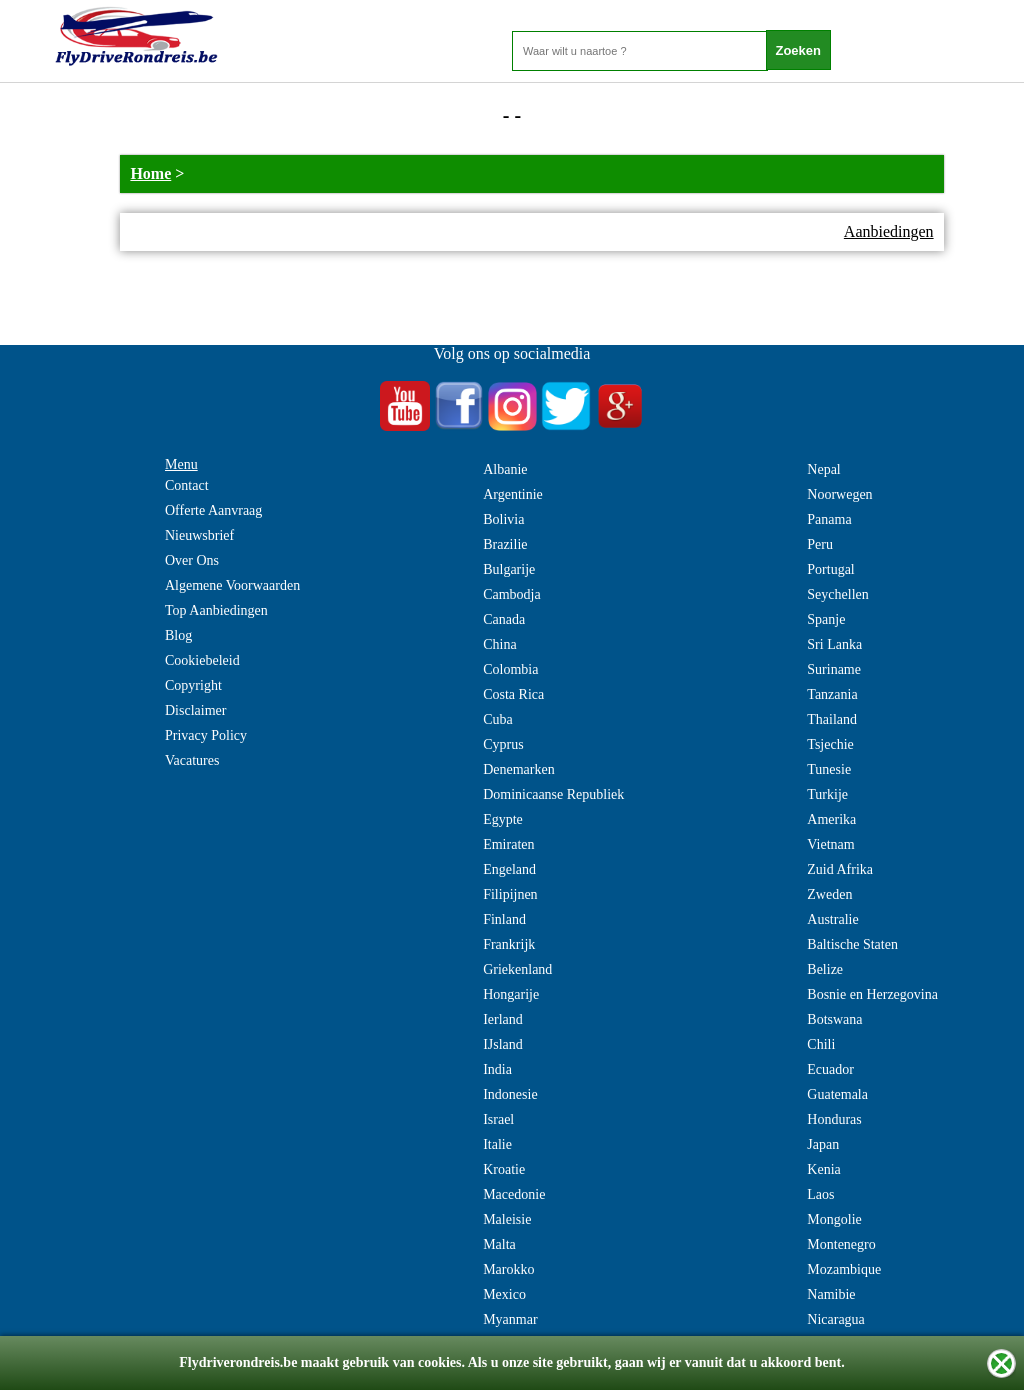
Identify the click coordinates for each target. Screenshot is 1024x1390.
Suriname (834, 669)
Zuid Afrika (840, 869)
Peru (820, 544)
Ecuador (830, 1069)
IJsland (503, 1044)
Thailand (832, 719)
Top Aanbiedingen (216, 610)
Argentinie (513, 494)
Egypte (503, 819)
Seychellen (837, 594)
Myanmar (510, 1319)
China (499, 644)
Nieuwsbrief (199, 535)
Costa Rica (513, 694)
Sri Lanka (834, 644)
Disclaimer (195, 710)
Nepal (823, 469)
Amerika (831, 819)
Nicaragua (836, 1319)
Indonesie (510, 1094)
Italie (497, 1144)
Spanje (826, 619)
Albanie (505, 469)
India (497, 1069)
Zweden (829, 894)
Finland (504, 919)
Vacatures (192, 760)
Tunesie (829, 769)
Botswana (834, 1019)
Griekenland (517, 969)
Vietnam (830, 844)
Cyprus (503, 744)
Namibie (831, 1294)
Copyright (193, 685)
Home (150, 173)
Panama (829, 519)
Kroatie (504, 1169)
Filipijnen (510, 894)
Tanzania (832, 694)
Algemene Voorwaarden (232, 585)
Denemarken (519, 769)
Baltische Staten (852, 944)
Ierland (503, 1019)
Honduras (834, 1119)
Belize (825, 969)
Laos (820, 1194)
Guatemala (837, 1094)
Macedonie (514, 1194)
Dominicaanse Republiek (553, 794)
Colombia (510, 669)
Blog (178, 635)
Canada (504, 619)
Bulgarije (509, 569)
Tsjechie (830, 744)
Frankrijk (509, 944)
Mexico (504, 1294)
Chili (821, 1044)
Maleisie (507, 1219)
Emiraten (508, 844)
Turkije (827, 794)
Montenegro (841, 1244)
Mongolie (834, 1219)
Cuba (498, 719)
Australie (832, 919)
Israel (498, 1119)
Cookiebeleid (202, 660)
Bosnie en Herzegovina (872, 994)
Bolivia (503, 519)
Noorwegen (839, 494)
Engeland (509, 869)
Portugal (830, 569)
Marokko (508, 1269)
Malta (499, 1244)
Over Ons (192, 560)
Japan (823, 1144)
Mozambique (844, 1269)
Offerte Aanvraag (213, 510)
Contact (187, 485)
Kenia (823, 1169)
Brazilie (505, 544)
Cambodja (512, 594)
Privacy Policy (206, 735)
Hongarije (511, 994)
